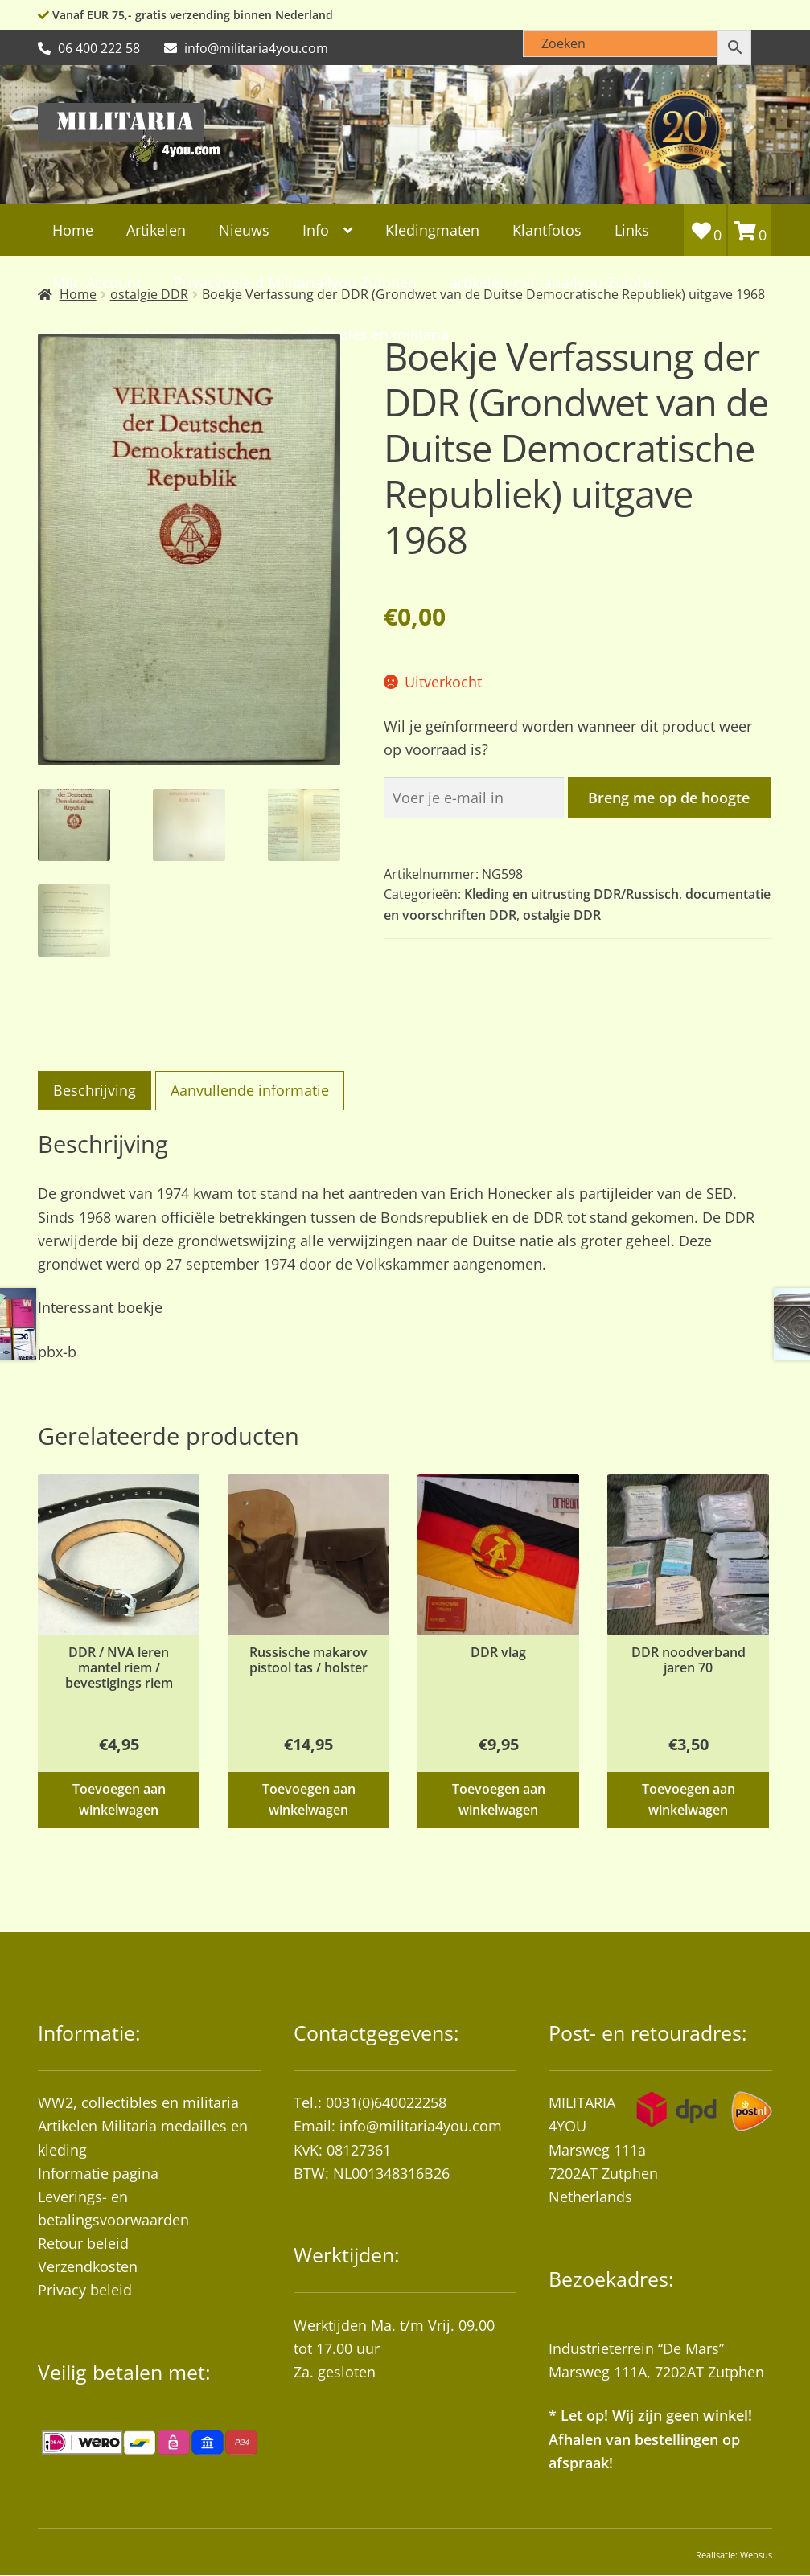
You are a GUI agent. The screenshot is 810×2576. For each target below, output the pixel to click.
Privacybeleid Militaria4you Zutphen (295, 282)
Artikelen (156, 230)
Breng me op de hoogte (669, 797)
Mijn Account (96, 282)
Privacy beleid (85, 2289)
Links (632, 230)
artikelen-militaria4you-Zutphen (557, 282)
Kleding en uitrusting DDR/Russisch (571, 894)
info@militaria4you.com (420, 2125)
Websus (756, 2555)
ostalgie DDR (562, 915)
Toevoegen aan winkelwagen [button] (119, 1799)
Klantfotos (547, 230)
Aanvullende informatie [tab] (250, 1090)
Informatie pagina (98, 2173)
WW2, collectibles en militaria (138, 2102)
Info (315, 230)
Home (72, 230)
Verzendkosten (88, 2266)
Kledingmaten (432, 230)
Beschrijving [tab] (94, 1090)
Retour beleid (83, 2243)
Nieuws (244, 230)
